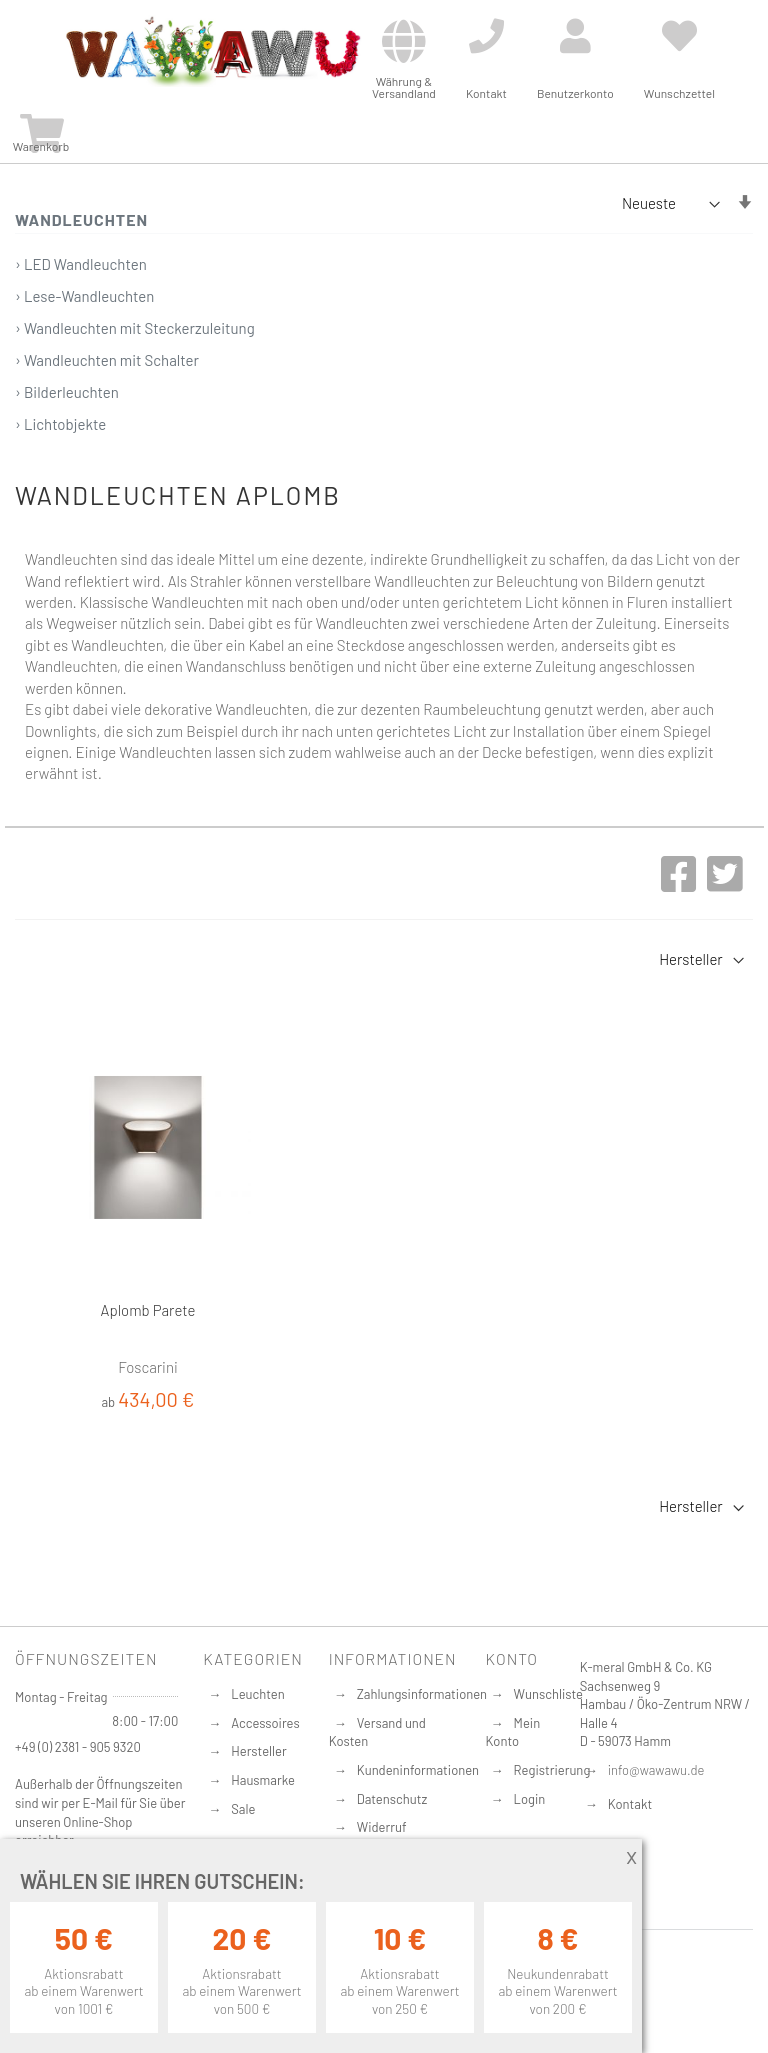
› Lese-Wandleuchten (84, 296)
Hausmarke (263, 1780)
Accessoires (265, 1723)
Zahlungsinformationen (422, 1694)
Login (530, 1799)
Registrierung (552, 1770)
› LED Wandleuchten (81, 264)
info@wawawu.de (656, 1770)
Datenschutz (392, 1799)
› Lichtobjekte (60, 424)
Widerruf (382, 1827)
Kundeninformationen (418, 1770)
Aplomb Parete (148, 1310)
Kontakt (630, 1804)
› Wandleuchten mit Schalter (107, 360)
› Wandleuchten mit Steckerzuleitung (135, 328)
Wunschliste (548, 1694)
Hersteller (258, 1751)
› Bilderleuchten (67, 392)
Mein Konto (513, 1732)
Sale (243, 1809)
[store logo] (212, 52)
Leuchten (258, 1694)
